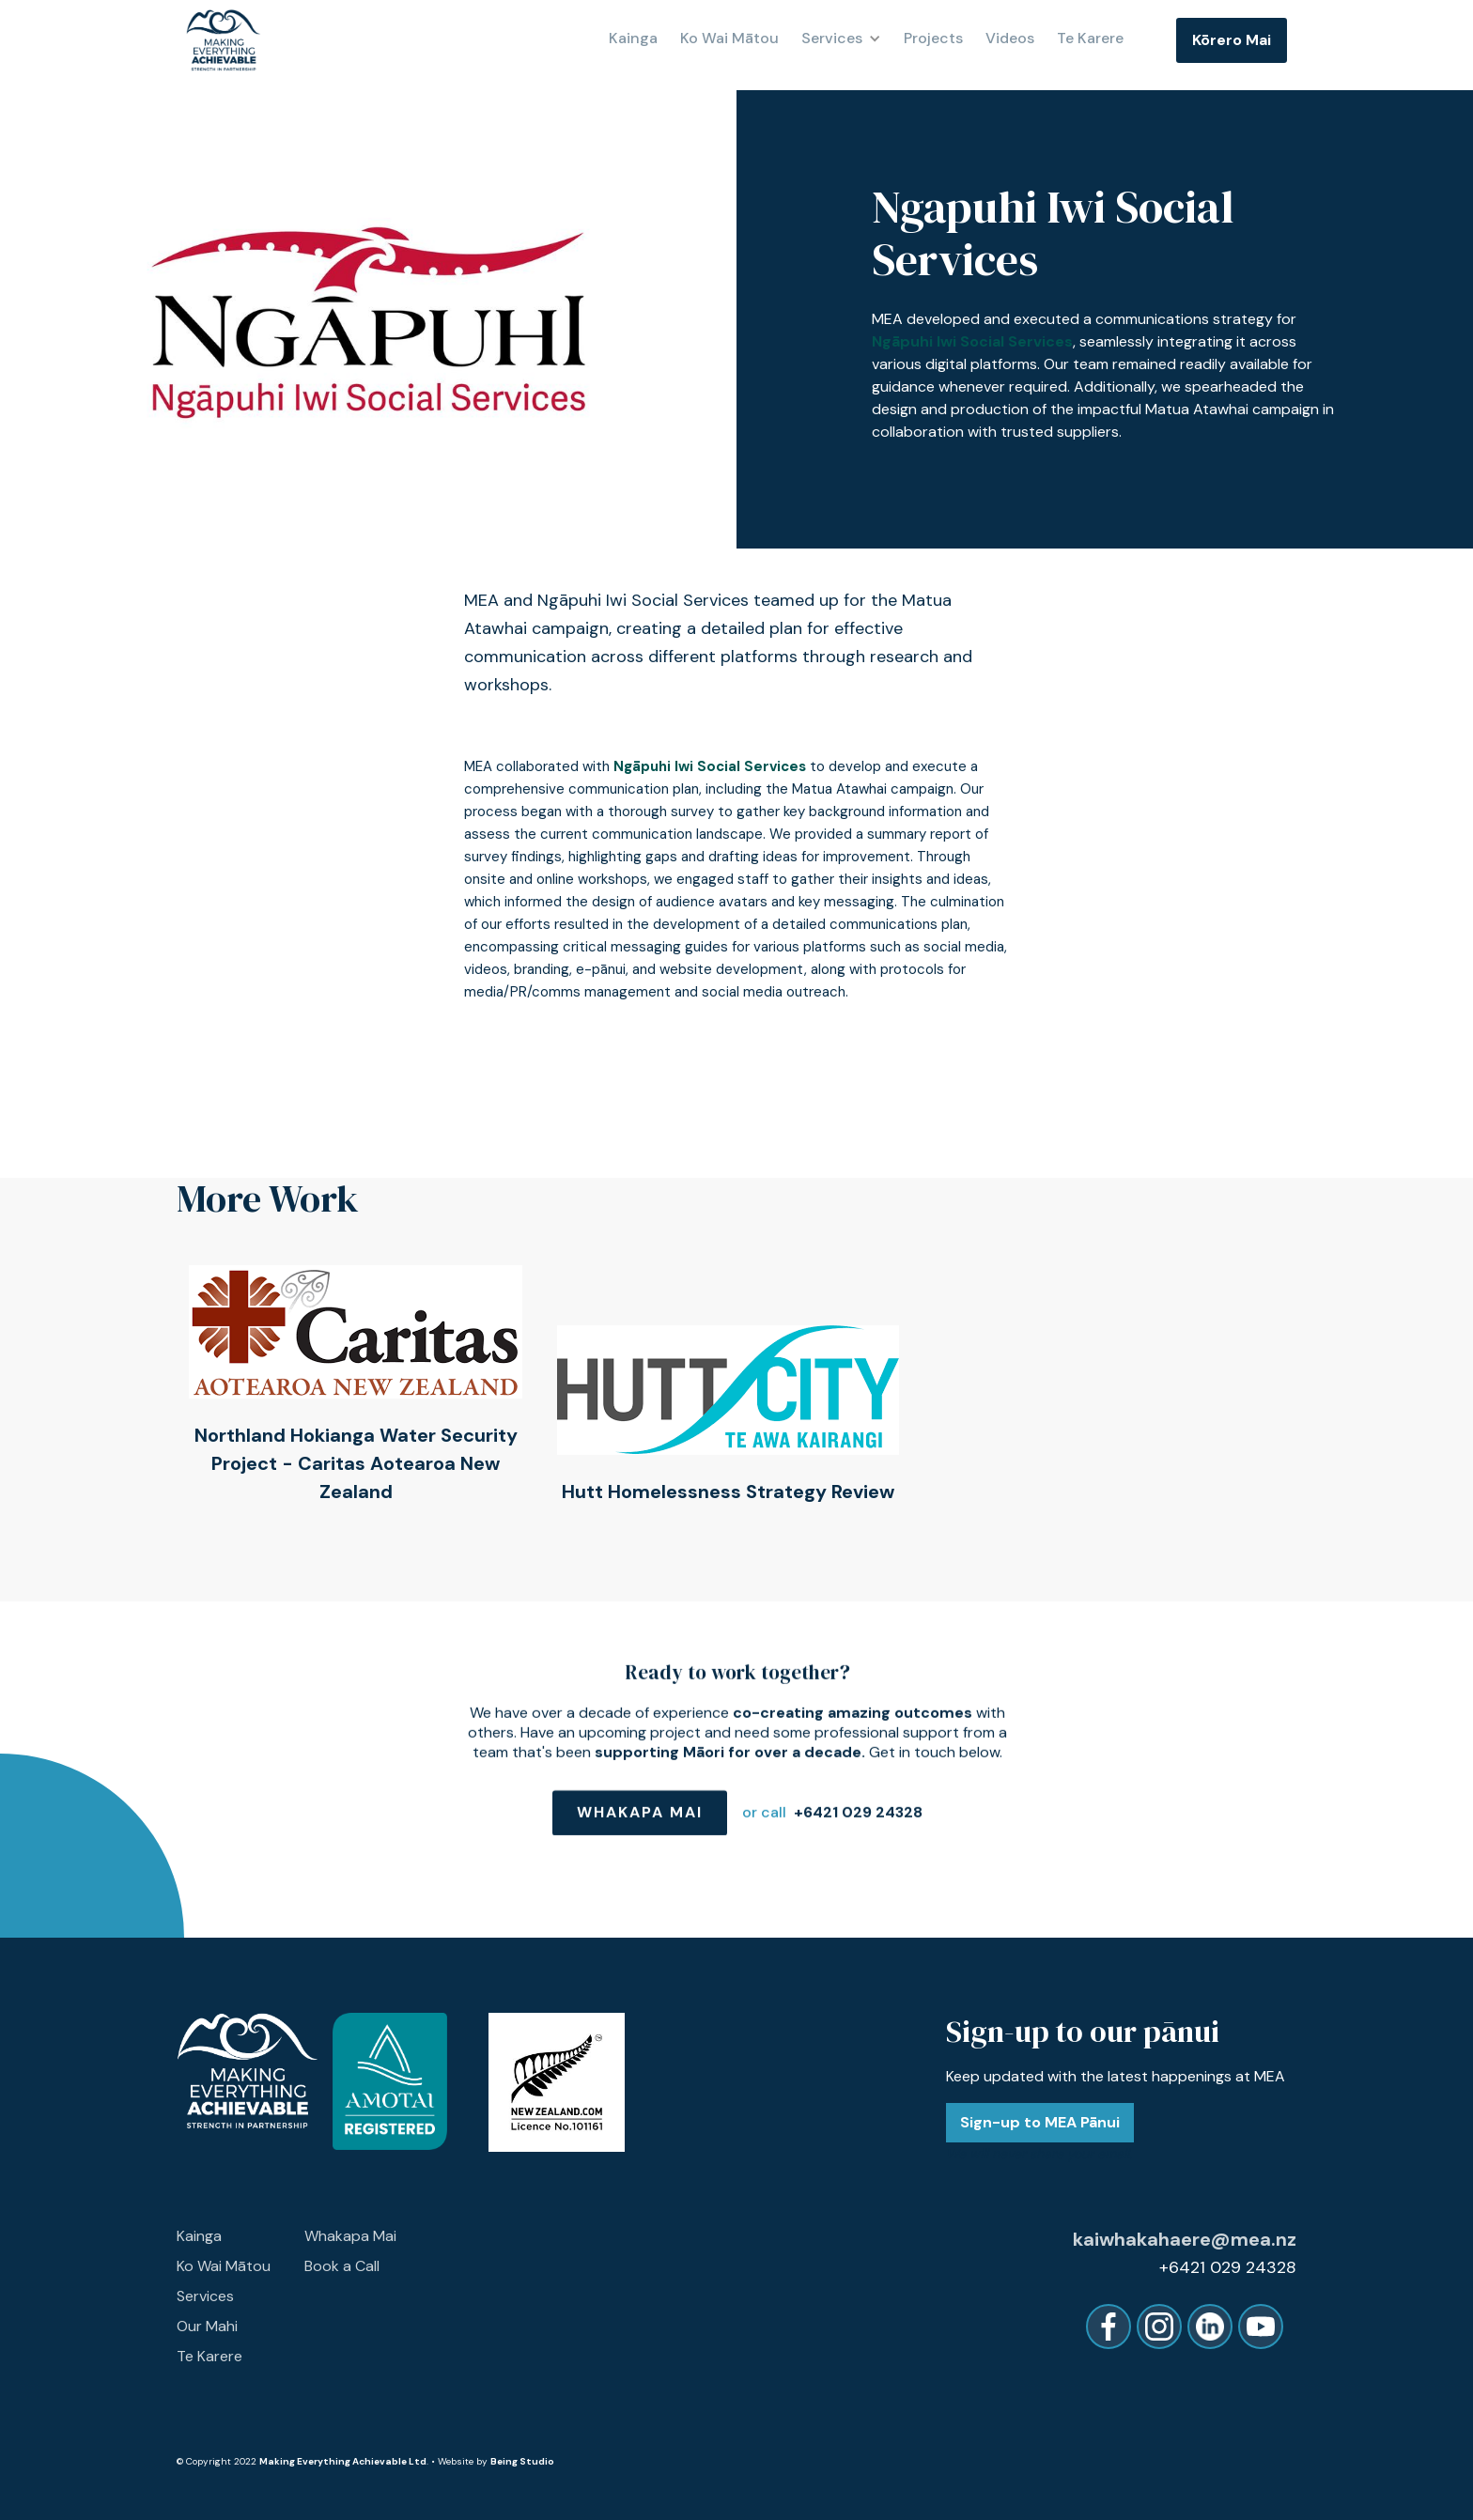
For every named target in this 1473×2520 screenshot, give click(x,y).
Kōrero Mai (1231, 40)
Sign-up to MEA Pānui (1040, 2122)
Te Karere (1090, 38)
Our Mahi (207, 2326)
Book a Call (342, 2266)
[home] (223, 40)
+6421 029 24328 (857, 1825)
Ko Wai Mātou (224, 2266)
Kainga (633, 38)
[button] (849, 38)
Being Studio (522, 2461)
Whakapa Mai (639, 1825)
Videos (1009, 38)
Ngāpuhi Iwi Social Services (972, 341)
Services (205, 2296)
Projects (933, 38)
